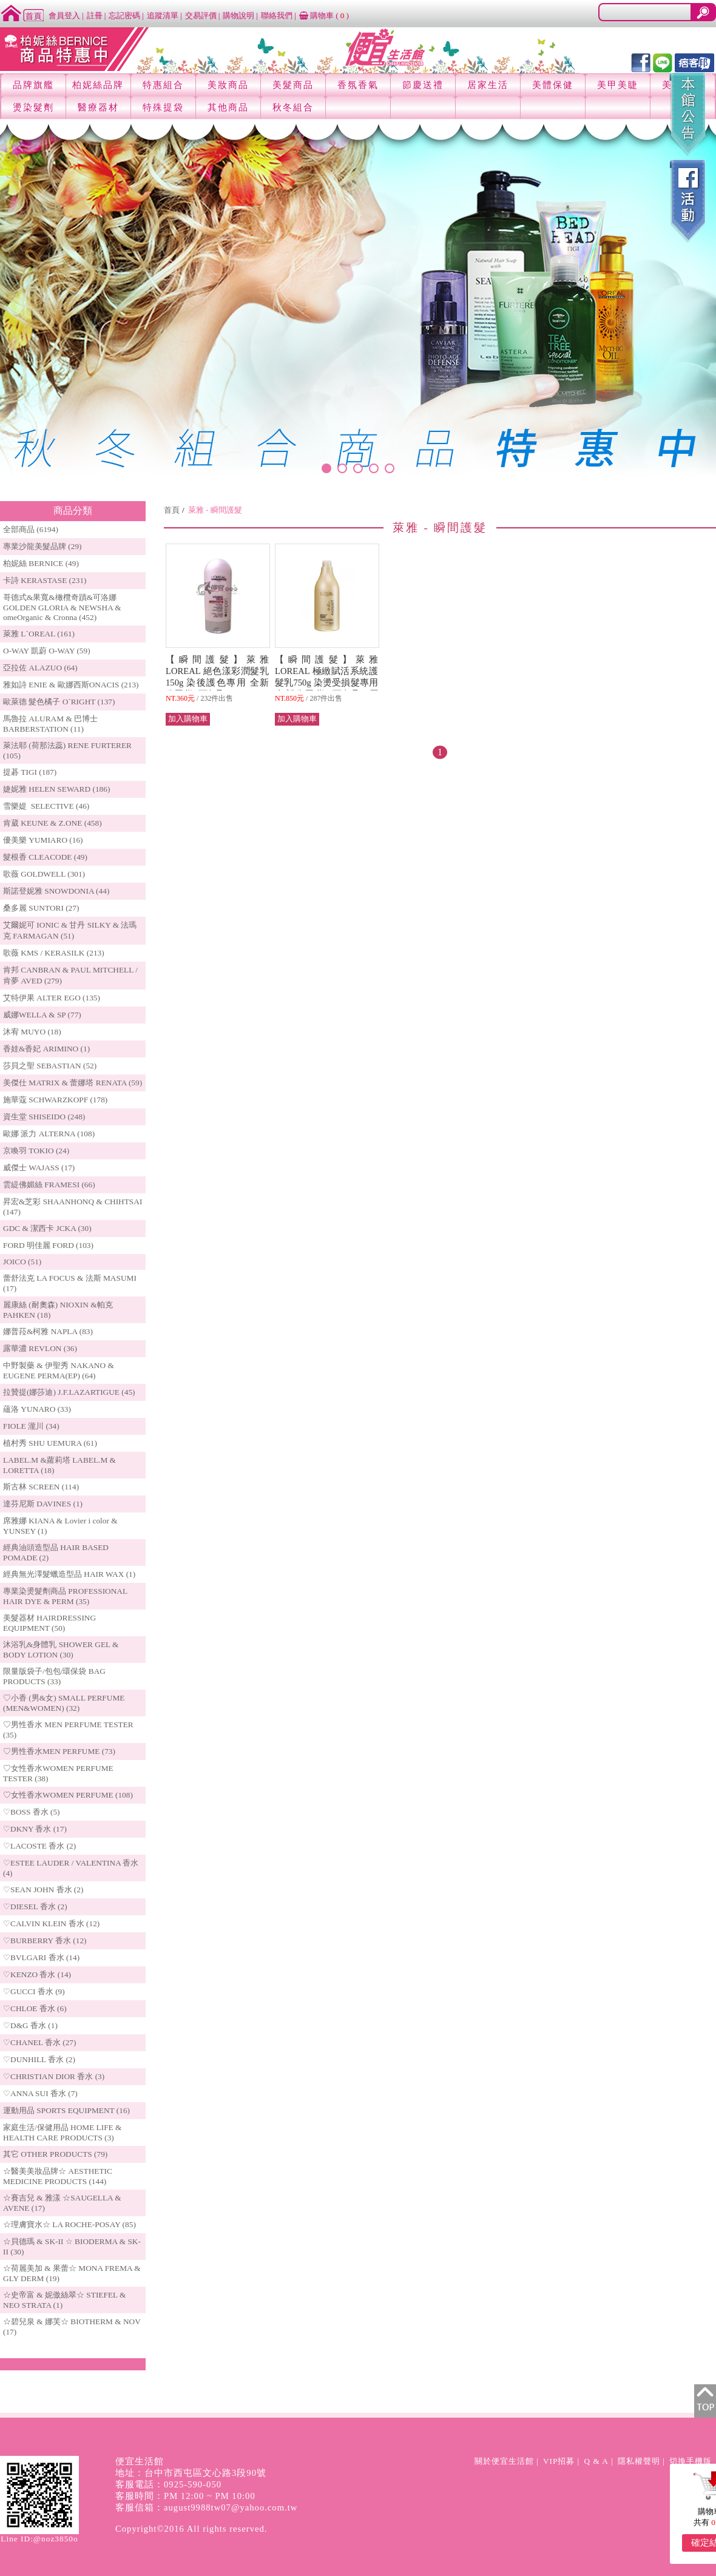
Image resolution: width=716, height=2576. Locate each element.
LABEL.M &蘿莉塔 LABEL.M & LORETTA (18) (59, 1465)
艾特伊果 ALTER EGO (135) (51, 997)
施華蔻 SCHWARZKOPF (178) (55, 1099)
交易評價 (201, 15)
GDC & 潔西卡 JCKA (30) (47, 1228)
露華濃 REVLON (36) (40, 1348)
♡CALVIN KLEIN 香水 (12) (51, 1923)
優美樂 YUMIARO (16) (43, 840)
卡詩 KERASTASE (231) (44, 580)
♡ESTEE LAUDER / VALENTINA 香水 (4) (70, 1868)
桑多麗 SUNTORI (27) (41, 907)
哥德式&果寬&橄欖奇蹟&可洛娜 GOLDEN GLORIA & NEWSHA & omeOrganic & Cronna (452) (62, 607)
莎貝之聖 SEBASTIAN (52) (49, 1065)
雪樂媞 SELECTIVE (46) (46, 806)
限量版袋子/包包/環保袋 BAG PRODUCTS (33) (54, 1676)
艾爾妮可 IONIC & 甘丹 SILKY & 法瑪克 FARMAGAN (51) (70, 930)
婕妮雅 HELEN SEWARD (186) (56, 789)
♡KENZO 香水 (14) (37, 1974)
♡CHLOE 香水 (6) (35, 2008)
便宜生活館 (139, 2461)
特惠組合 (163, 85)
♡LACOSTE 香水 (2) (39, 1845)
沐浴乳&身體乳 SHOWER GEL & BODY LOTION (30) (60, 1649)
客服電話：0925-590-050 (168, 2484)
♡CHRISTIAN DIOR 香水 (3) (53, 2076)
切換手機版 (690, 2461)
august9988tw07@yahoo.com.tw (230, 2507)
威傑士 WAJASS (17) (39, 1167)
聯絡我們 (276, 15)
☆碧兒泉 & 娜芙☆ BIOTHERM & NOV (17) (72, 2326)
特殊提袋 (163, 107)
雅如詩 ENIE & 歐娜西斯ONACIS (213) (71, 684)
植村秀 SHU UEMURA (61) (50, 1443)
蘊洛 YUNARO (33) (37, 1409)
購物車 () (324, 15)
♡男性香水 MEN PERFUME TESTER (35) (68, 1729)
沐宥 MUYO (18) (32, 1031)
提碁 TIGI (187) (29, 772)
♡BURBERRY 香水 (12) (44, 1940)
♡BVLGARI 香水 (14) (41, 1957)
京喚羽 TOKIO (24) (36, 1150)
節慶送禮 (423, 85)
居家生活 (487, 85)
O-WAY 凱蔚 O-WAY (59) (46, 650)
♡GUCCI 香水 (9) (34, 1991)
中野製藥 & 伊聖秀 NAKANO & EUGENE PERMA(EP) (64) (58, 1370)
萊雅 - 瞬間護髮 (215, 509)
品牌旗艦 (33, 85)
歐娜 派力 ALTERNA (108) (49, 1133)
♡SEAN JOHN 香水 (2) (43, 1889)
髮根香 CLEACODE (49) (45, 856)
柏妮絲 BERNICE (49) (41, 563)
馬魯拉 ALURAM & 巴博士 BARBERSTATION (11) (50, 723)
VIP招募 (559, 2461)
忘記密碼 (124, 15)
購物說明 (238, 15)
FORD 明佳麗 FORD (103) (48, 1245)
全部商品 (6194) (30, 529)
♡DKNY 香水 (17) (35, 1828)
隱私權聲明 (639, 2461)
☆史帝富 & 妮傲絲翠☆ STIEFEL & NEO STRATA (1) (64, 2300)
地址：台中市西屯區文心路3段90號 (190, 2473)
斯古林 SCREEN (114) (41, 1486)
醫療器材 (98, 107)
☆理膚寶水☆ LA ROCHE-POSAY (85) (69, 2224)
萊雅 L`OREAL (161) (39, 633)
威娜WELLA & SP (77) (42, 1014)
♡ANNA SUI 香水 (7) (40, 2093)
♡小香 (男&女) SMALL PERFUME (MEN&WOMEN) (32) (63, 1703)
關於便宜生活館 (504, 2461)
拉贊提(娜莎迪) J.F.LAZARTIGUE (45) (69, 1392)
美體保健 (552, 85)
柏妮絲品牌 (98, 85)
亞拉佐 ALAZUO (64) (40, 667)
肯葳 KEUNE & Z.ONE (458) (52, 823)
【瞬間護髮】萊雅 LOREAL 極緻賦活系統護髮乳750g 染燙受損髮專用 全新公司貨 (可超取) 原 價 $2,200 (335, 682)
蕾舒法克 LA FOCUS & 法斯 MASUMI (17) (70, 1283)
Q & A (596, 2461)
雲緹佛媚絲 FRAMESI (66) (49, 1184)
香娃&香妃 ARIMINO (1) (46, 1048)
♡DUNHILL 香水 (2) (39, 2059)
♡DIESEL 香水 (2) (35, 1906)
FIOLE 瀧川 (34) (31, 1426)
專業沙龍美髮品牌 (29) (42, 546)
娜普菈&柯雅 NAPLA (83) (48, 1331)
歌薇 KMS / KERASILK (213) (53, 952)
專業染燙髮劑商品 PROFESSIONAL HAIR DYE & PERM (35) (65, 1596)
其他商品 (228, 107)
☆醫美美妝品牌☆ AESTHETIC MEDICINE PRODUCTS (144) (57, 2176)
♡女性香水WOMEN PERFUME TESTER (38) (58, 1773)
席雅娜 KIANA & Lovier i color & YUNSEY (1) (60, 1526)
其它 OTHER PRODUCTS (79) (55, 2154)
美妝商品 (228, 85)
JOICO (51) (22, 1261)
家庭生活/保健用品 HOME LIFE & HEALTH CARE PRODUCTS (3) (62, 2132)
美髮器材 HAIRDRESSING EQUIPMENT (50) (49, 1623)
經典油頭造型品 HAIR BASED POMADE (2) (56, 1552)
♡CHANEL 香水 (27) (39, 2042)
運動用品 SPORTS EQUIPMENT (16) (66, 2110)
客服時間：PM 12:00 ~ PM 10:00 (185, 2496)
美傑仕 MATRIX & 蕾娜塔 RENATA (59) (72, 1082)
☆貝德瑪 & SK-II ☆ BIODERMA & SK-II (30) (72, 2246)
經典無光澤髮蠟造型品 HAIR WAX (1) (69, 1574)
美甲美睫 (617, 85)
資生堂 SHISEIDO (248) (44, 1116)
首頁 (172, 509)
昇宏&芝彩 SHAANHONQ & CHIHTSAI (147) (72, 1206)
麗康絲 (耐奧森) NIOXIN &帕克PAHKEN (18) (58, 1310)
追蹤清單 (162, 15)
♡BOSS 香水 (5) (31, 1811)
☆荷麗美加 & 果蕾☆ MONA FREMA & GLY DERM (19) (72, 2273)
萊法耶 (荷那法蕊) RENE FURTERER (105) (67, 750)
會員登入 (64, 15)
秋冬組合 (293, 107)
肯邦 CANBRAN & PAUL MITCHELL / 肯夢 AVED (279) (70, 975)
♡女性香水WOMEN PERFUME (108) (68, 1794)
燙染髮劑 (33, 107)
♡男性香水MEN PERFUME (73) (59, 1751)
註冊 (95, 15)
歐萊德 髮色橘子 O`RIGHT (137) (59, 701)
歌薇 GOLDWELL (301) (44, 873)
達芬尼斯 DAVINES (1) (43, 1503)
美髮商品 (293, 85)
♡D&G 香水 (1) (30, 2025)
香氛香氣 (358, 85)
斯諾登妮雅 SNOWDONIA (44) (56, 890)
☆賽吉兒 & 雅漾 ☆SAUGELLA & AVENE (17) (62, 2203)
